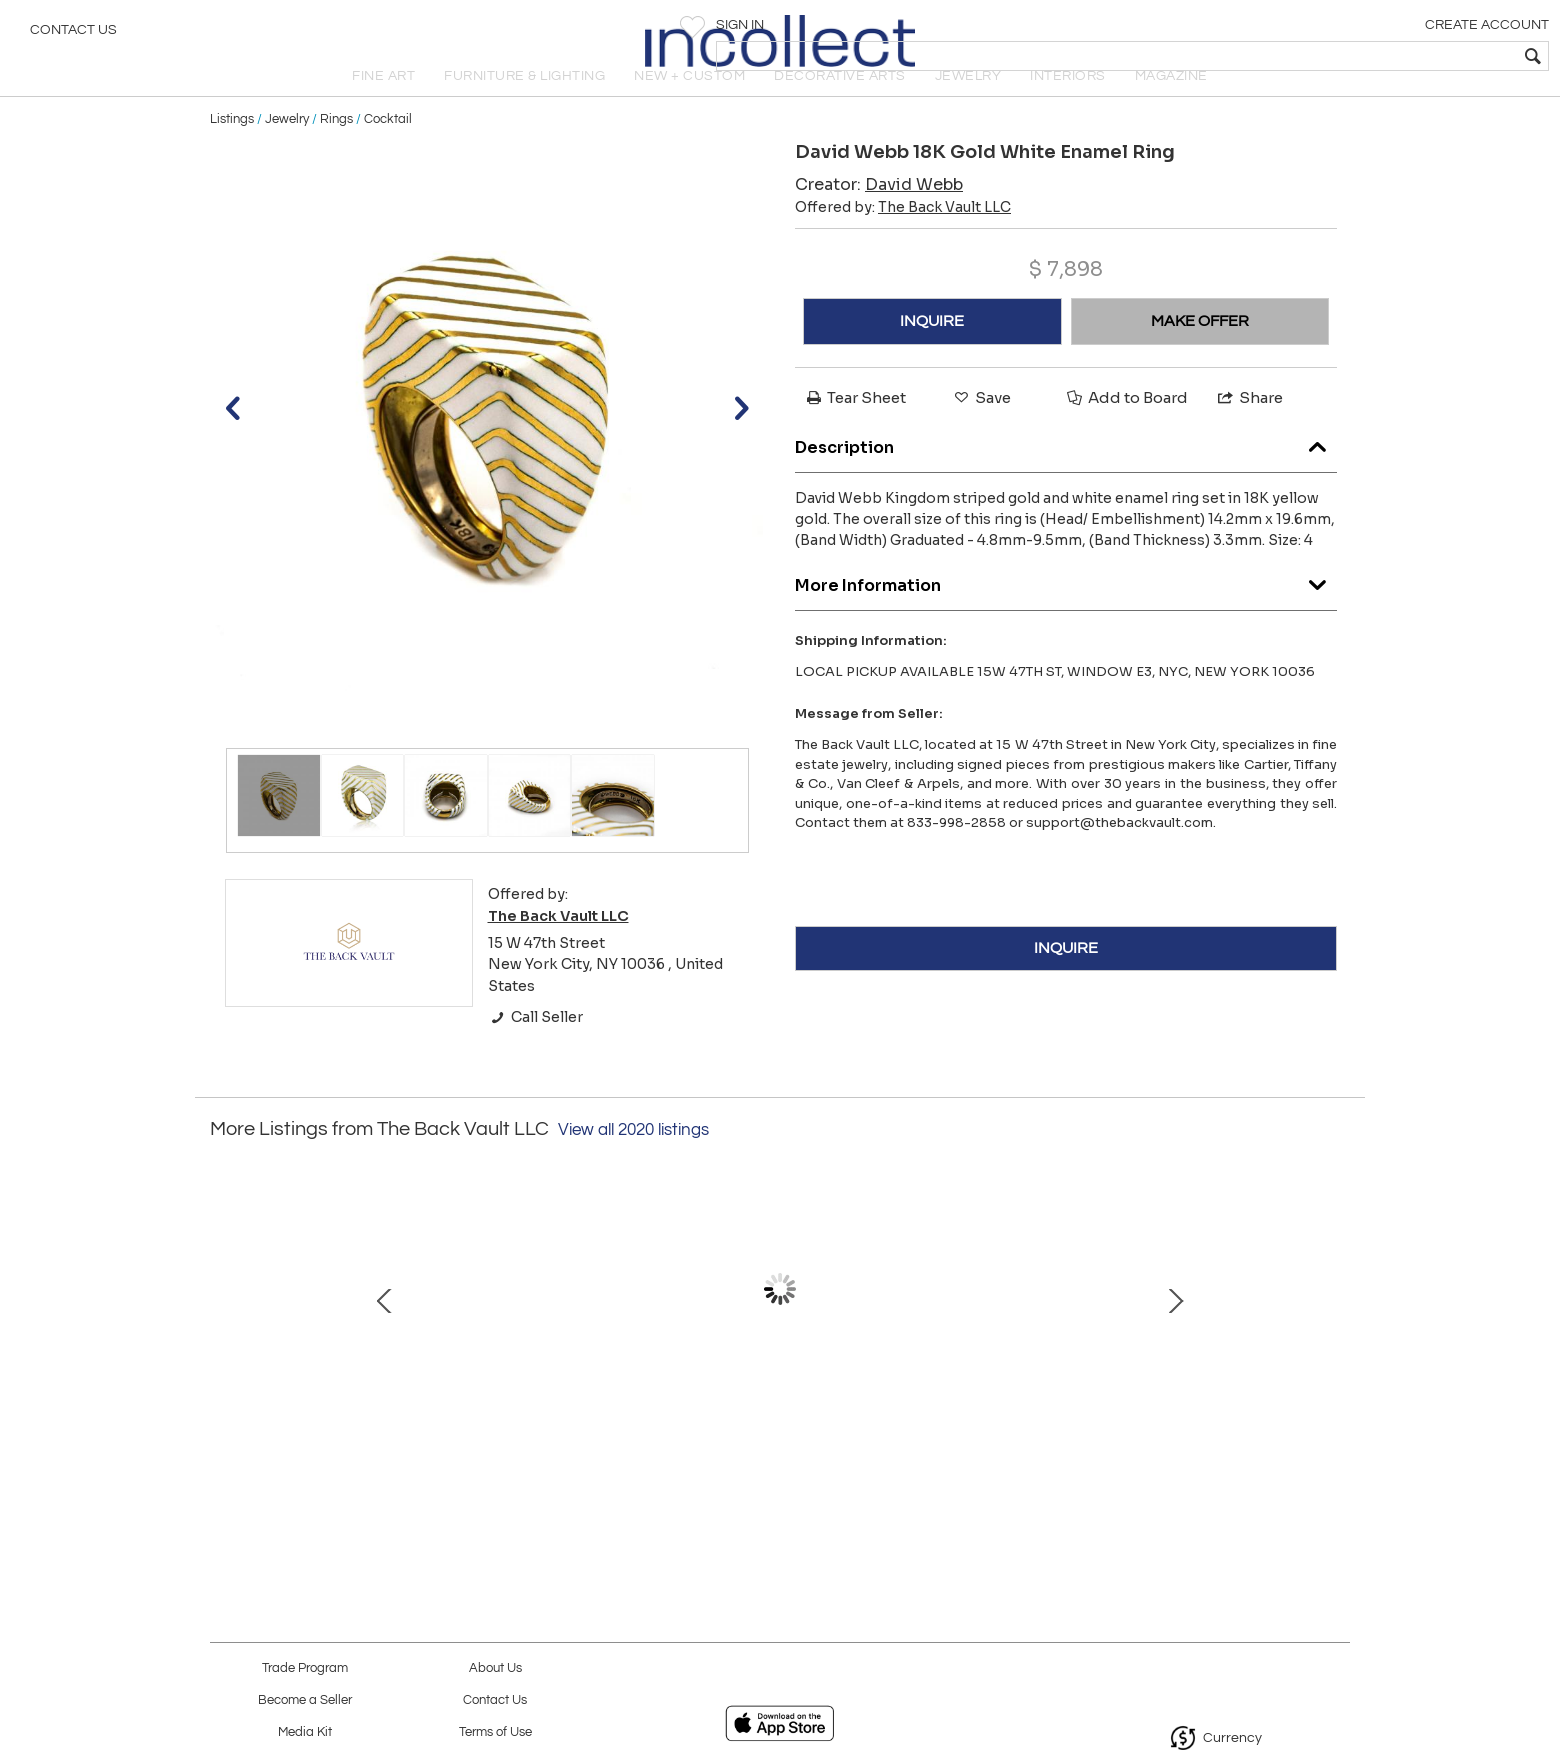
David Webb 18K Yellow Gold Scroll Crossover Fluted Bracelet (985, 1435)
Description (1066, 475)
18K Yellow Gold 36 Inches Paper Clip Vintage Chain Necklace (565, 1435)
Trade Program (305, 1668)
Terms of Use (495, 1732)
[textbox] (1400, 56)
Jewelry (287, 152)
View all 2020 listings (633, 1164)
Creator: (879, 218)
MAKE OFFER (1200, 355)
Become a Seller (305, 1700)
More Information (1066, 613)
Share (1249, 431)
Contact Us (73, 35)
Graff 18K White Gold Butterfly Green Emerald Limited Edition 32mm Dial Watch (1195, 1435)
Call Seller (535, 1051)
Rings (336, 152)
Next (1335, 1333)
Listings (232, 152)
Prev (225, 1333)
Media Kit (305, 1732)
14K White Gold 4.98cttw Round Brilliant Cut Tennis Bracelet (355, 1435)
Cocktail (388, 152)
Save (981, 431)
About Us (495, 1668)
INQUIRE (932, 355)
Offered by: (903, 241)
